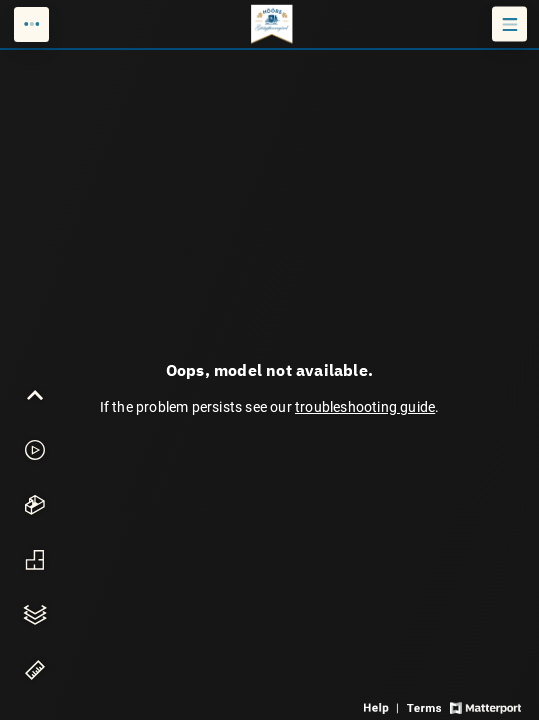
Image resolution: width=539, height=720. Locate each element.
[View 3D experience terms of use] (425, 706)
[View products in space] (509, 24)
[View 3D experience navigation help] (383, 706)
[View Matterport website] (485, 706)
